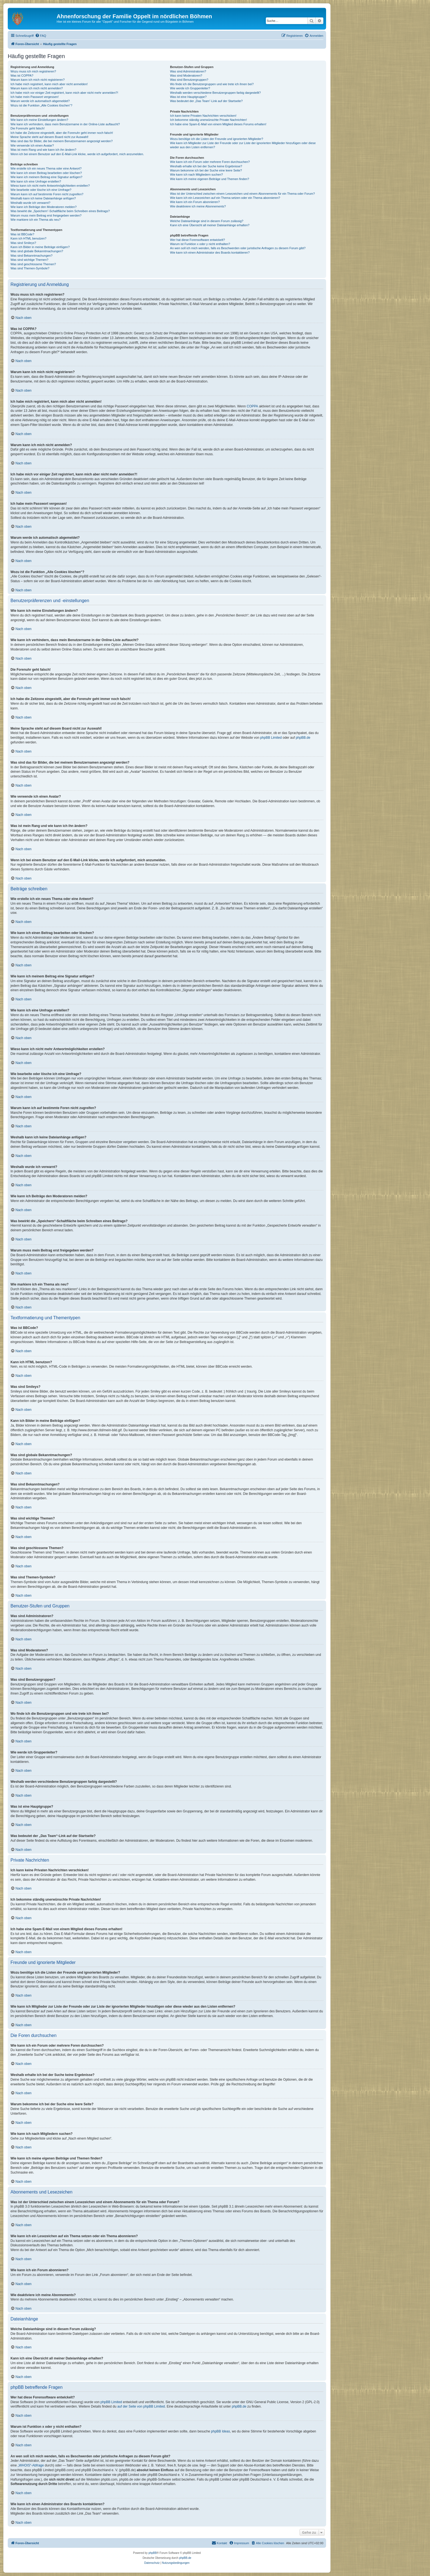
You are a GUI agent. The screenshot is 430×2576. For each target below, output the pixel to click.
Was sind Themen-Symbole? (30, 268)
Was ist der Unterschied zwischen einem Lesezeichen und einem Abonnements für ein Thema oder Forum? (242, 193)
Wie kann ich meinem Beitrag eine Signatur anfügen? (46, 177)
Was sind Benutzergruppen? (189, 79)
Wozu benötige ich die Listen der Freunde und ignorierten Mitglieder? (216, 138)
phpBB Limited (271, 738)
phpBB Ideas (220, 2431)
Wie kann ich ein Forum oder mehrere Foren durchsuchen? (210, 161)
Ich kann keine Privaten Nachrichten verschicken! (203, 115)
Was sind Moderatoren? (186, 75)
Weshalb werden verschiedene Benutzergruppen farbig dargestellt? (215, 92)
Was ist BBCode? (22, 234)
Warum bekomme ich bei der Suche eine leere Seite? (206, 170)
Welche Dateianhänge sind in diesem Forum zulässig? (206, 221)
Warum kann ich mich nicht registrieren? (38, 79)
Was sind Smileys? (23, 242)
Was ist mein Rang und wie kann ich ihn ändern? (43, 149)
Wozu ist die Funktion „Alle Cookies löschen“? (41, 105)
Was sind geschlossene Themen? (33, 264)
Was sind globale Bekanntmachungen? (37, 251)
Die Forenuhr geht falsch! (28, 128)
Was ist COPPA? (22, 75)
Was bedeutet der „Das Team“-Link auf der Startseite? (206, 101)
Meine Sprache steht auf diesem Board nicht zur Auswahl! (49, 137)
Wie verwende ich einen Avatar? (32, 145)
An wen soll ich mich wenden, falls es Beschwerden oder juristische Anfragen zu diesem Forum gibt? (237, 248)
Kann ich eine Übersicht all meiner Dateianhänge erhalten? (209, 225)
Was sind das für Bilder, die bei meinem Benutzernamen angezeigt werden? (62, 141)
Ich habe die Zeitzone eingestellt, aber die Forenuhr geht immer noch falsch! (62, 132)
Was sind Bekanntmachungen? (32, 255)
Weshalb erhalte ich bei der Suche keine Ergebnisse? (206, 166)
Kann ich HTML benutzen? (28, 238)
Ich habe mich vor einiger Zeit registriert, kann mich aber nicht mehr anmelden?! (64, 92)
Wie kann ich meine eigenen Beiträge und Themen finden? (209, 179)
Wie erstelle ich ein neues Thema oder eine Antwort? (46, 168)
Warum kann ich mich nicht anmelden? (37, 88)
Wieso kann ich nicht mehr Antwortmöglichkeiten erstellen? (50, 185)
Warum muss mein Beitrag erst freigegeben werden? (46, 215)
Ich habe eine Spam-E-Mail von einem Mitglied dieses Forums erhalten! (218, 124)
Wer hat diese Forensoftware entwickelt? (197, 239)
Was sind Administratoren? (188, 71)
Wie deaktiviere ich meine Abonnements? (198, 206)
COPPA (252, 406)
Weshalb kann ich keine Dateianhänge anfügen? (43, 198)
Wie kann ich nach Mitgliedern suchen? (196, 174)
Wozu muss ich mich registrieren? (33, 71)
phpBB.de (303, 738)
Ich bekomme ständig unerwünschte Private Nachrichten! (208, 119)
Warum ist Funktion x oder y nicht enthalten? (200, 244)
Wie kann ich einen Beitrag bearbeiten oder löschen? (46, 173)
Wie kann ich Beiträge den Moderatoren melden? (44, 207)
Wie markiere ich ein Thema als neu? (36, 219)
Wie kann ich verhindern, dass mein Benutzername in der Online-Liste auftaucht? (65, 124)
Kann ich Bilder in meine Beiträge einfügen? (40, 247)
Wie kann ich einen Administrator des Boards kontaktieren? (210, 252)
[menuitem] (40, 35)
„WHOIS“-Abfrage (31, 2465)
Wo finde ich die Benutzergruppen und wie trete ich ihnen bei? (212, 84)
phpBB (152, 2552)
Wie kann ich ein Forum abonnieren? (195, 202)
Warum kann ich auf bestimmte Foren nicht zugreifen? (47, 194)
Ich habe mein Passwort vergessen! (35, 96)
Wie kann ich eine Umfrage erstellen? (36, 181)
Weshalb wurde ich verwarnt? (30, 202)
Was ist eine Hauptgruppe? (188, 96)
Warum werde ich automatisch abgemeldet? (40, 101)
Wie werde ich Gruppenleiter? (190, 88)
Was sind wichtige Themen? (29, 259)
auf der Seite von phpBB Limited (141, 2406)
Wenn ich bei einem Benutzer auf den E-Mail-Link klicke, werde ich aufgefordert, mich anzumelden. (77, 154)
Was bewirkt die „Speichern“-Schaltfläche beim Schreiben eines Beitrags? (60, 211)
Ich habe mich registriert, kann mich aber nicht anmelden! (49, 84)
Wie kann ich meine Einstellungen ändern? (39, 119)
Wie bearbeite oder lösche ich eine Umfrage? (41, 189)
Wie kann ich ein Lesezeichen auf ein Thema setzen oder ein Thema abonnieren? (225, 197)
